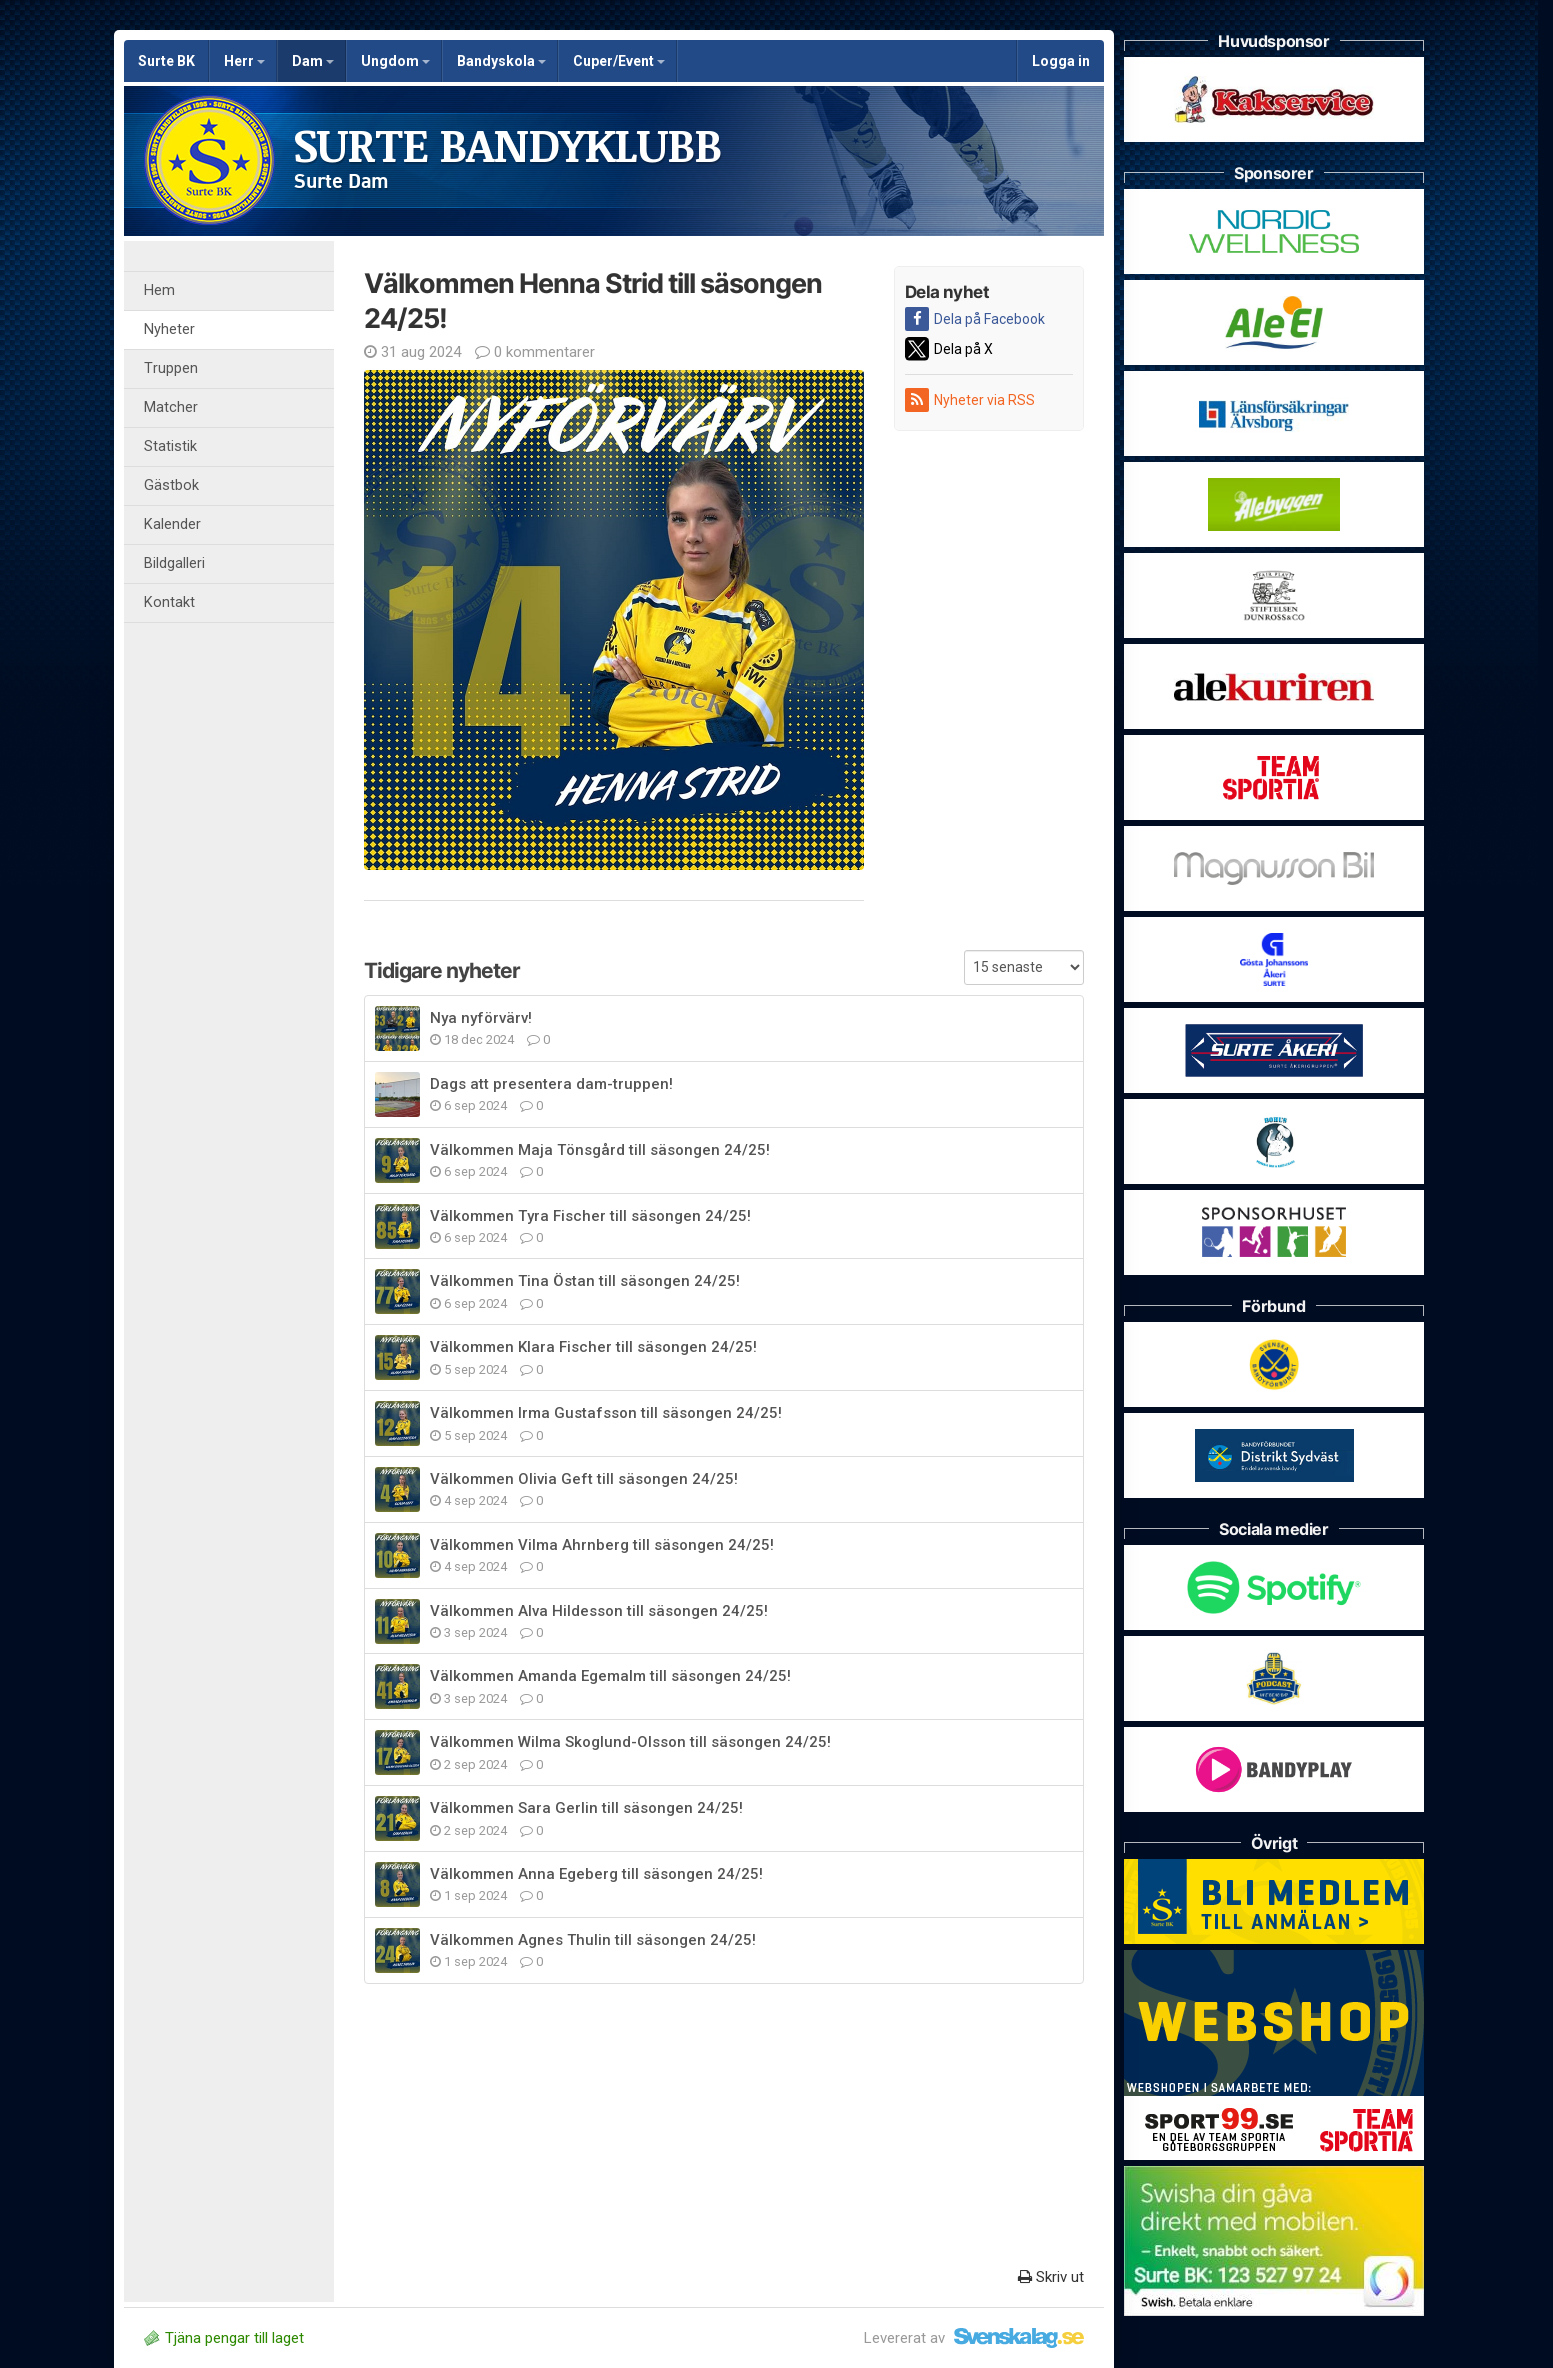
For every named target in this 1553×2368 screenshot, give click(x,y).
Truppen (171, 368)
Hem (159, 290)
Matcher (171, 407)
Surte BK (166, 61)
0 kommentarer (535, 352)
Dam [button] (313, 61)
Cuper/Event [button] (619, 61)
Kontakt (169, 602)
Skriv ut (1051, 2277)
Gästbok (171, 485)
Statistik (170, 446)
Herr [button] (244, 61)
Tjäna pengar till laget (224, 2338)
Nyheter (169, 329)
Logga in (1061, 61)
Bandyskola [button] (501, 61)
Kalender (172, 524)
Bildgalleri (174, 563)
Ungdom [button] (395, 61)
